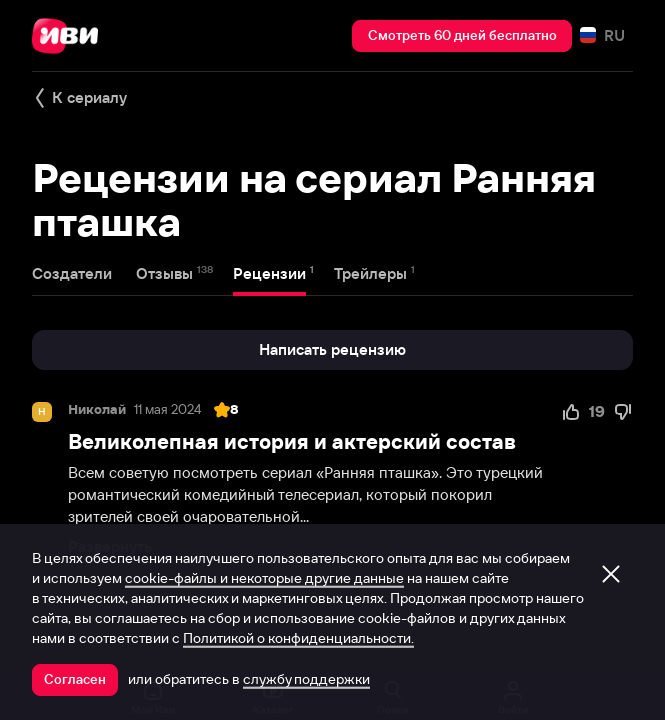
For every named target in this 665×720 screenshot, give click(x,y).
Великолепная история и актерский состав (292, 441)
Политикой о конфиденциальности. (298, 638)
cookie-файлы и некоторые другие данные (264, 578)
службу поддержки (306, 679)
